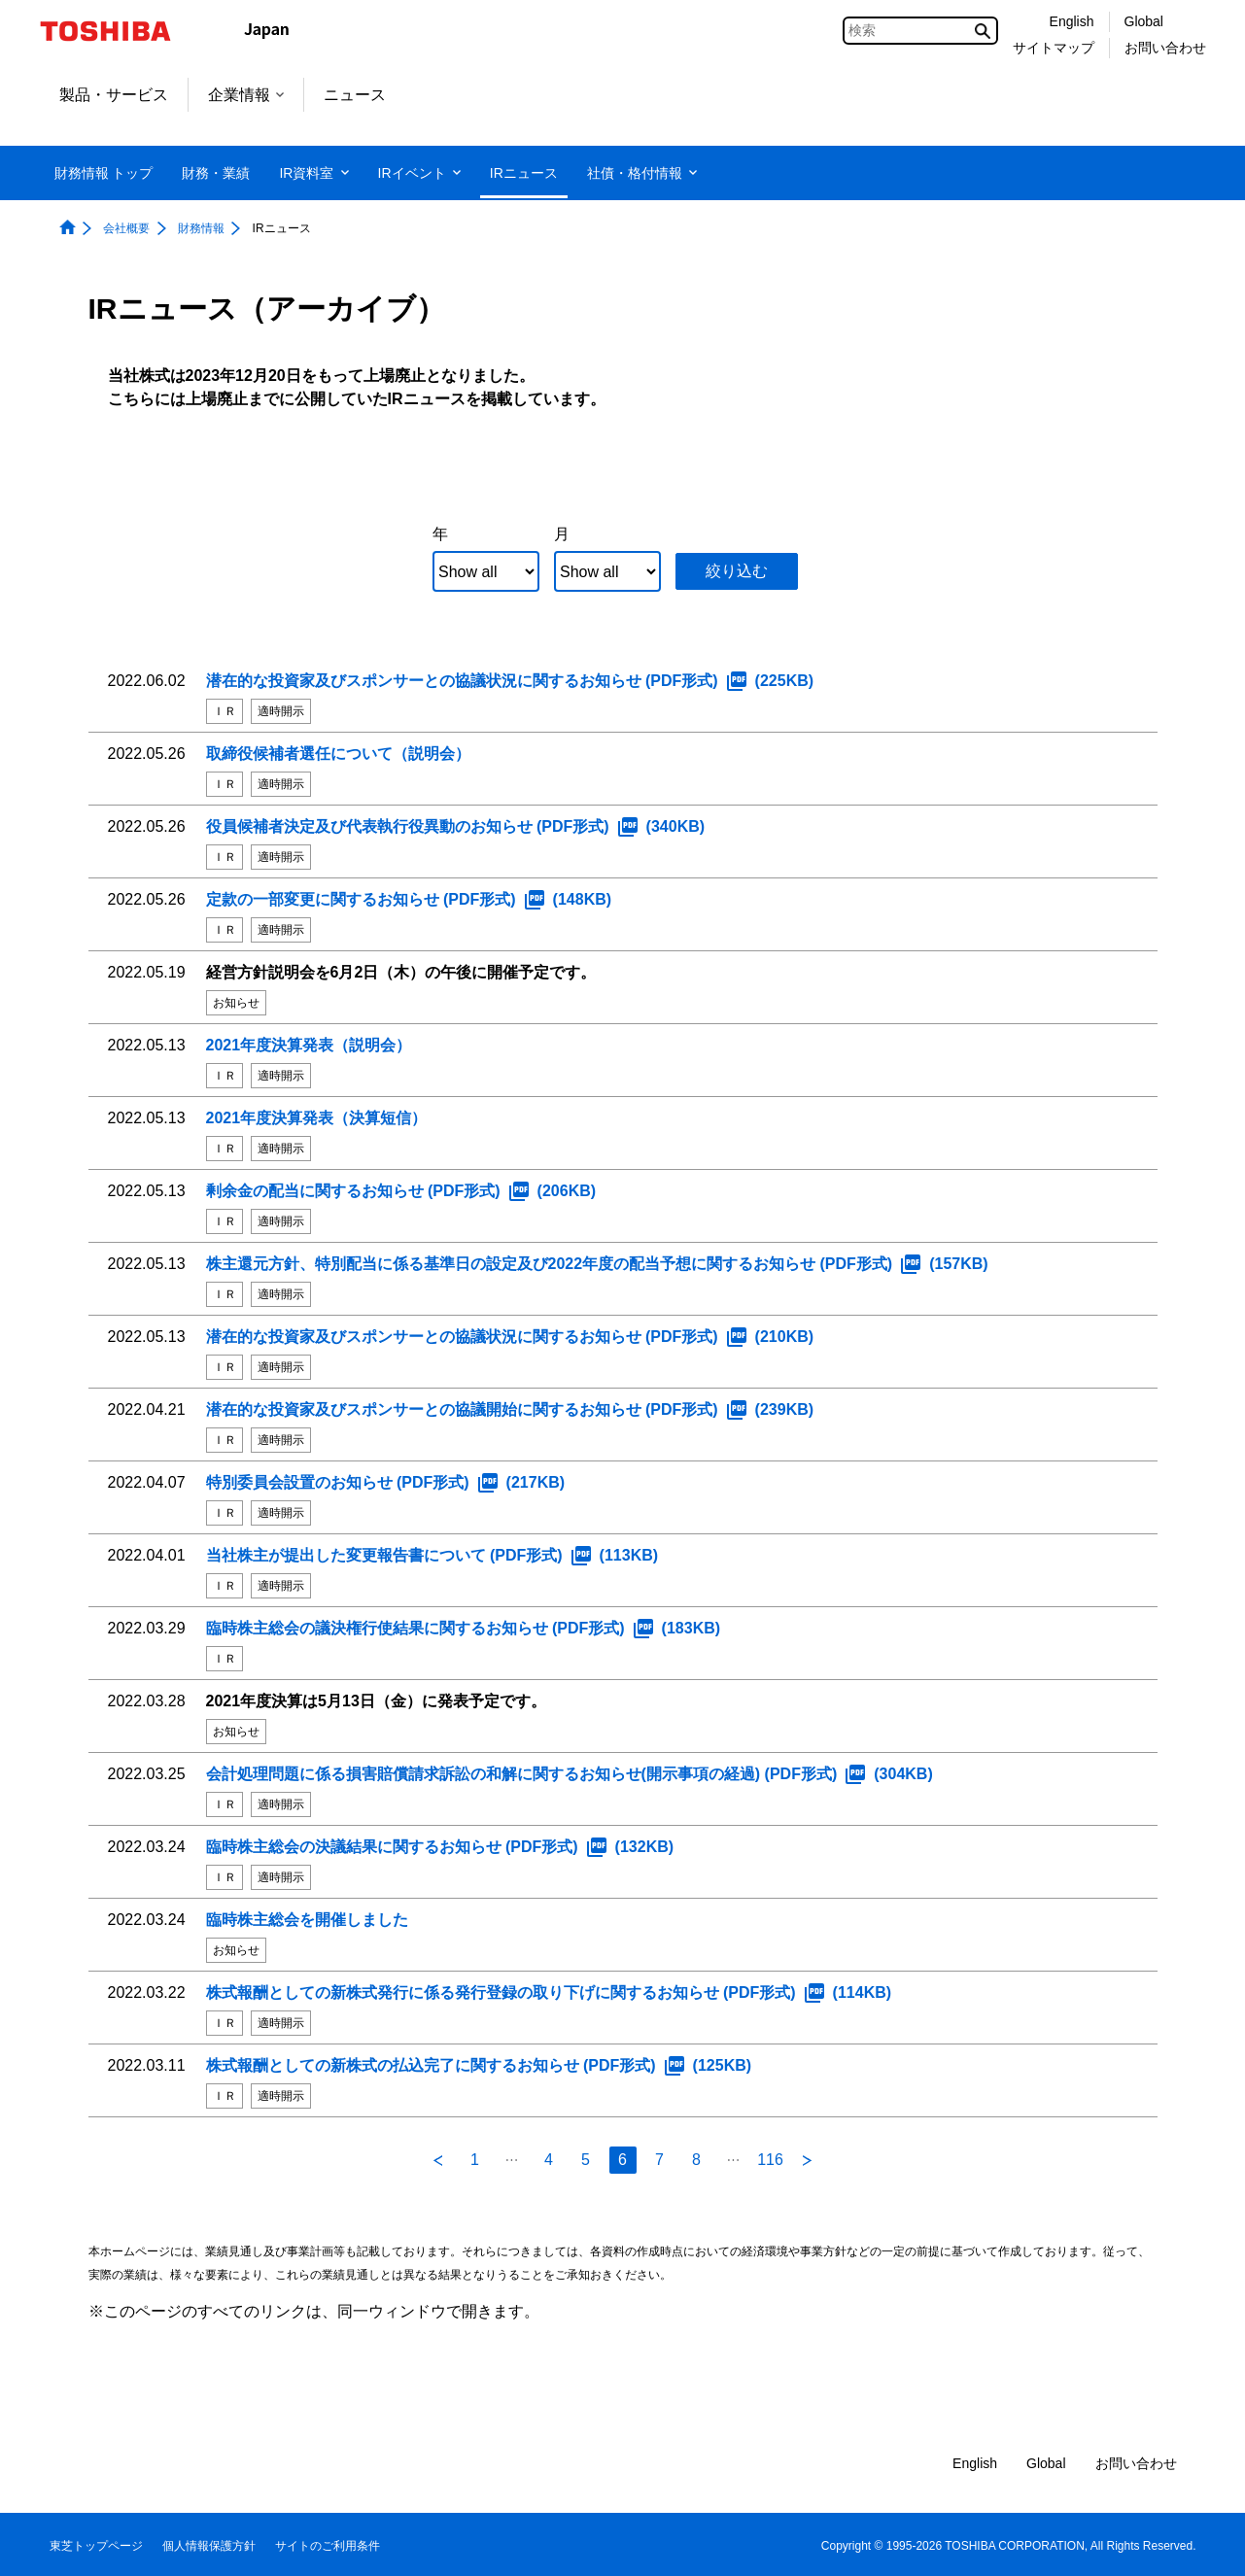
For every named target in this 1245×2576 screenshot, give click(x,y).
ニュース (355, 94)
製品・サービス (113, 94)
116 (770, 2159)
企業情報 (246, 94)
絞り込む (737, 571)
